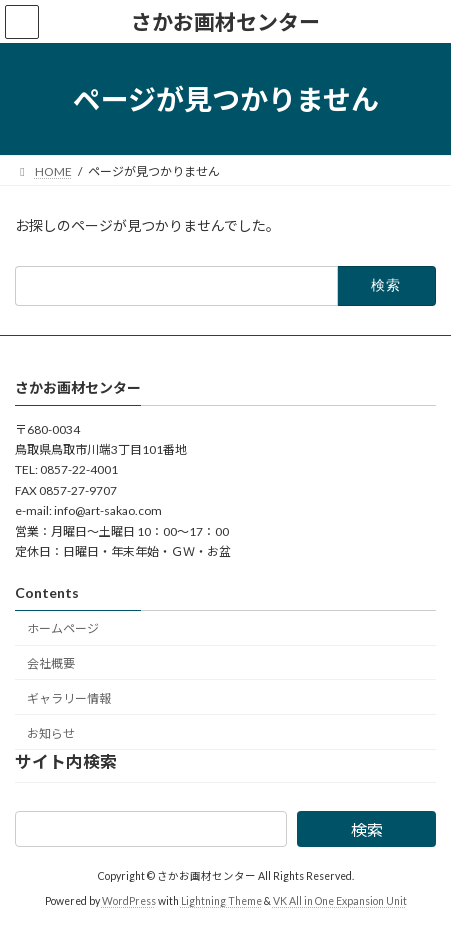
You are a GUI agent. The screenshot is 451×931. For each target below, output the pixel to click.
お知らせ (51, 732)
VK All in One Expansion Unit (340, 900)
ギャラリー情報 (69, 697)
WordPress (129, 900)
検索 (367, 829)
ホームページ (63, 628)
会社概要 (51, 663)
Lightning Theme (221, 900)
